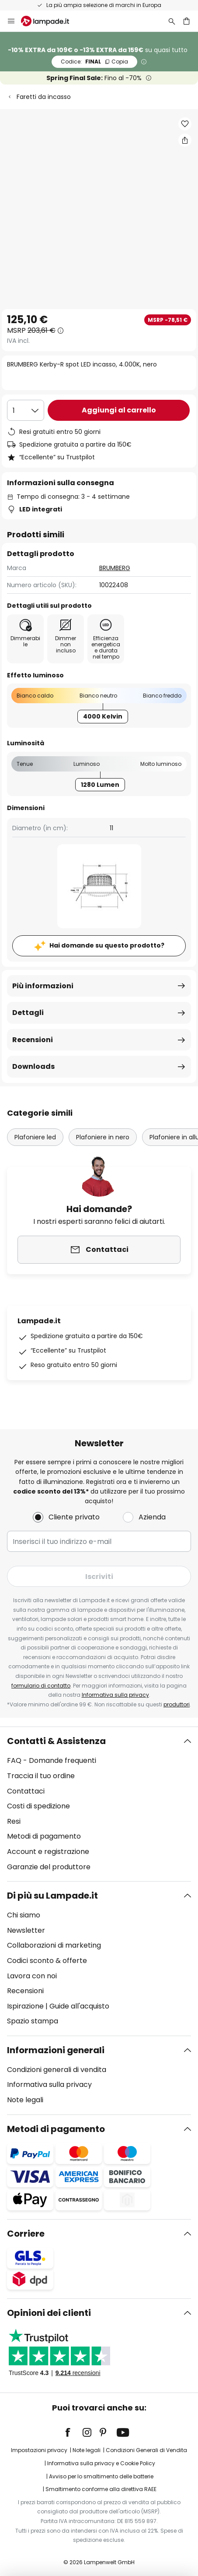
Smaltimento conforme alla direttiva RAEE (100, 2489)
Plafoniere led (35, 1137)
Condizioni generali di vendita (56, 2070)
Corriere (26, 2233)
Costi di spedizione (38, 1806)
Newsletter (26, 1930)
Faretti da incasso (44, 96)
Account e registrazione (48, 1852)
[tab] (99, 1804)
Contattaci (26, 1791)
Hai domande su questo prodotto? (106, 945)
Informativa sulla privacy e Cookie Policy (101, 2463)
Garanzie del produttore (48, 1867)
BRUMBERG (114, 568)
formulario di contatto (40, 1685)
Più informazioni (42, 986)
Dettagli (28, 1013)
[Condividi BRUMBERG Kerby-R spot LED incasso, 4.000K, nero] (184, 140)
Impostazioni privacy (39, 2450)
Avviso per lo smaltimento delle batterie (101, 2476)
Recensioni (32, 1040)
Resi (14, 1821)
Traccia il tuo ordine (41, 1776)
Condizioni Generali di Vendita (146, 2450)
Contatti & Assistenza (56, 1741)
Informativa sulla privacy (115, 1695)
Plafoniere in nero (102, 1137)
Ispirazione (25, 2006)
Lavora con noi (32, 1976)
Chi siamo (23, 1915)
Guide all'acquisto (79, 2006)
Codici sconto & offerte (47, 1961)
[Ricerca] (172, 21)
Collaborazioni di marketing (54, 1945)
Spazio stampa (32, 2021)
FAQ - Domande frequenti (51, 1760)
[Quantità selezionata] (25, 410)
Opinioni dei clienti (49, 2313)
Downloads (33, 1066)
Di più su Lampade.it (52, 1895)
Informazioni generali (55, 2050)
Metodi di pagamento (44, 1836)
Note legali (25, 2100)
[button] (184, 123)
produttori (176, 1704)
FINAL (94, 61)
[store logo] (50, 21)
